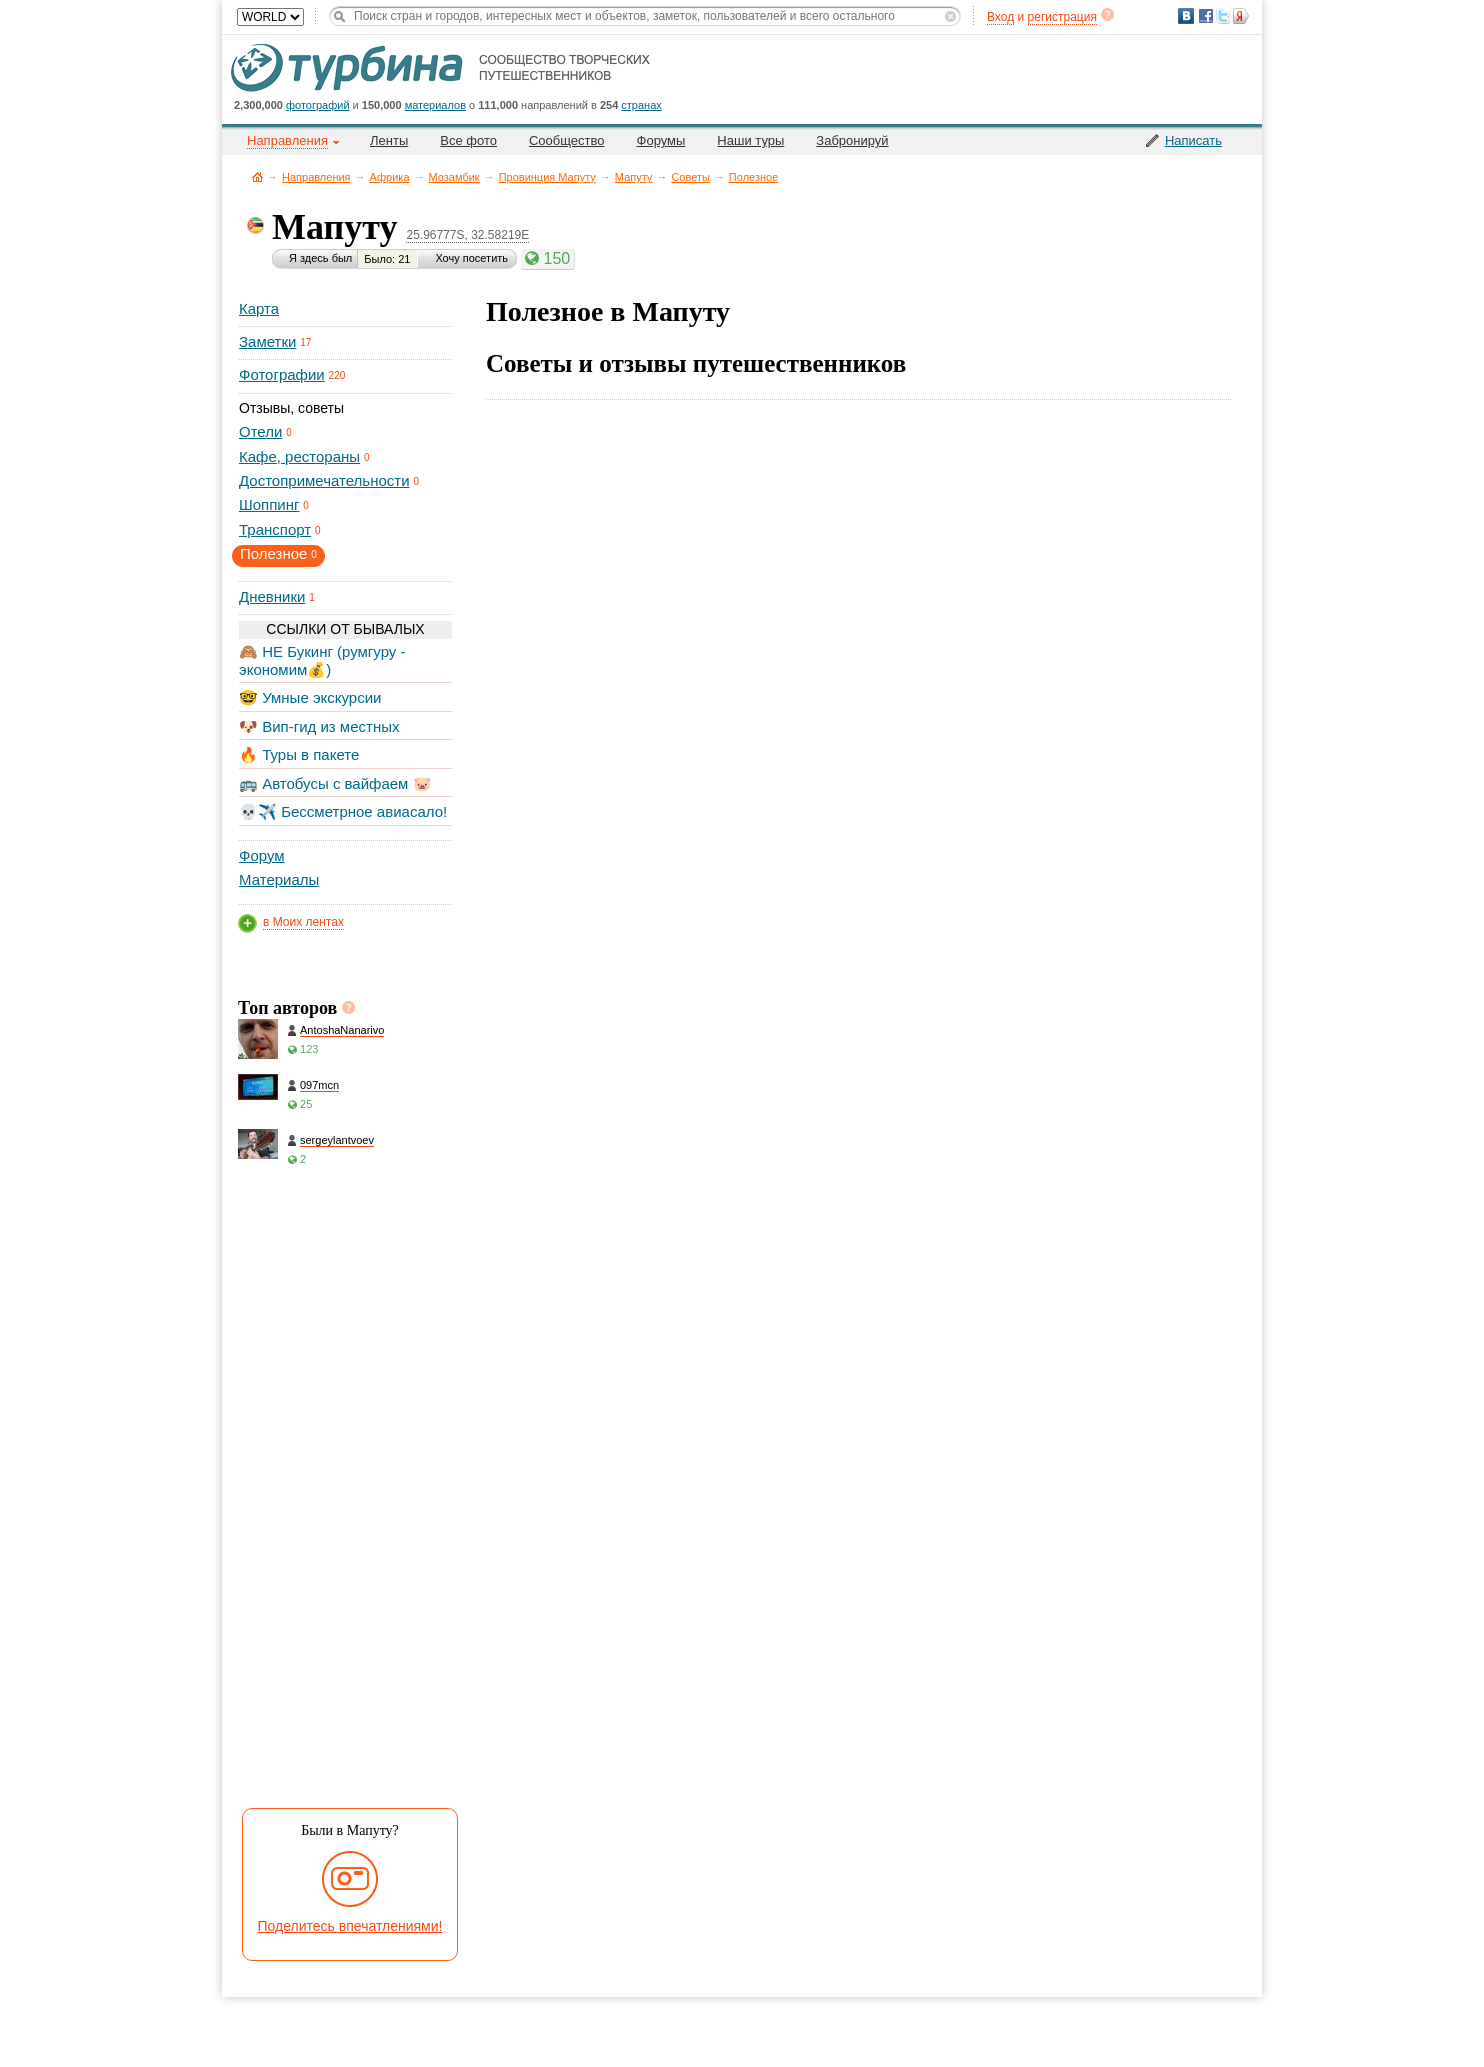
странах (641, 105)
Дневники (272, 596)
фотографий (318, 105)
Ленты (389, 140)
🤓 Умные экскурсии (310, 697)
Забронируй (852, 140)
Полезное (753, 177)
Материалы (279, 879)
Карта (259, 308)
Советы (690, 177)
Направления (316, 177)
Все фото (468, 140)
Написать (1193, 140)
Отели (260, 431)
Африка (390, 177)
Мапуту (634, 177)
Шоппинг (269, 504)
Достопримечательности (324, 480)
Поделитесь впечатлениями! (350, 1926)
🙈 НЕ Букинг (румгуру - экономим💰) (322, 660)
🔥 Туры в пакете (299, 754)
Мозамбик (454, 177)
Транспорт (275, 529)
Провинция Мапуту (547, 177)
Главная (257, 176)
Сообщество (567, 140)
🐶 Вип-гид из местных (319, 726)
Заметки (267, 341)
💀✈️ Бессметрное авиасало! (343, 811)
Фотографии (282, 374)
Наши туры (750, 140)
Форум (262, 855)
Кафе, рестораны (299, 456)
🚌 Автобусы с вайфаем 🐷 (335, 783)
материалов (435, 105)
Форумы (661, 140)
